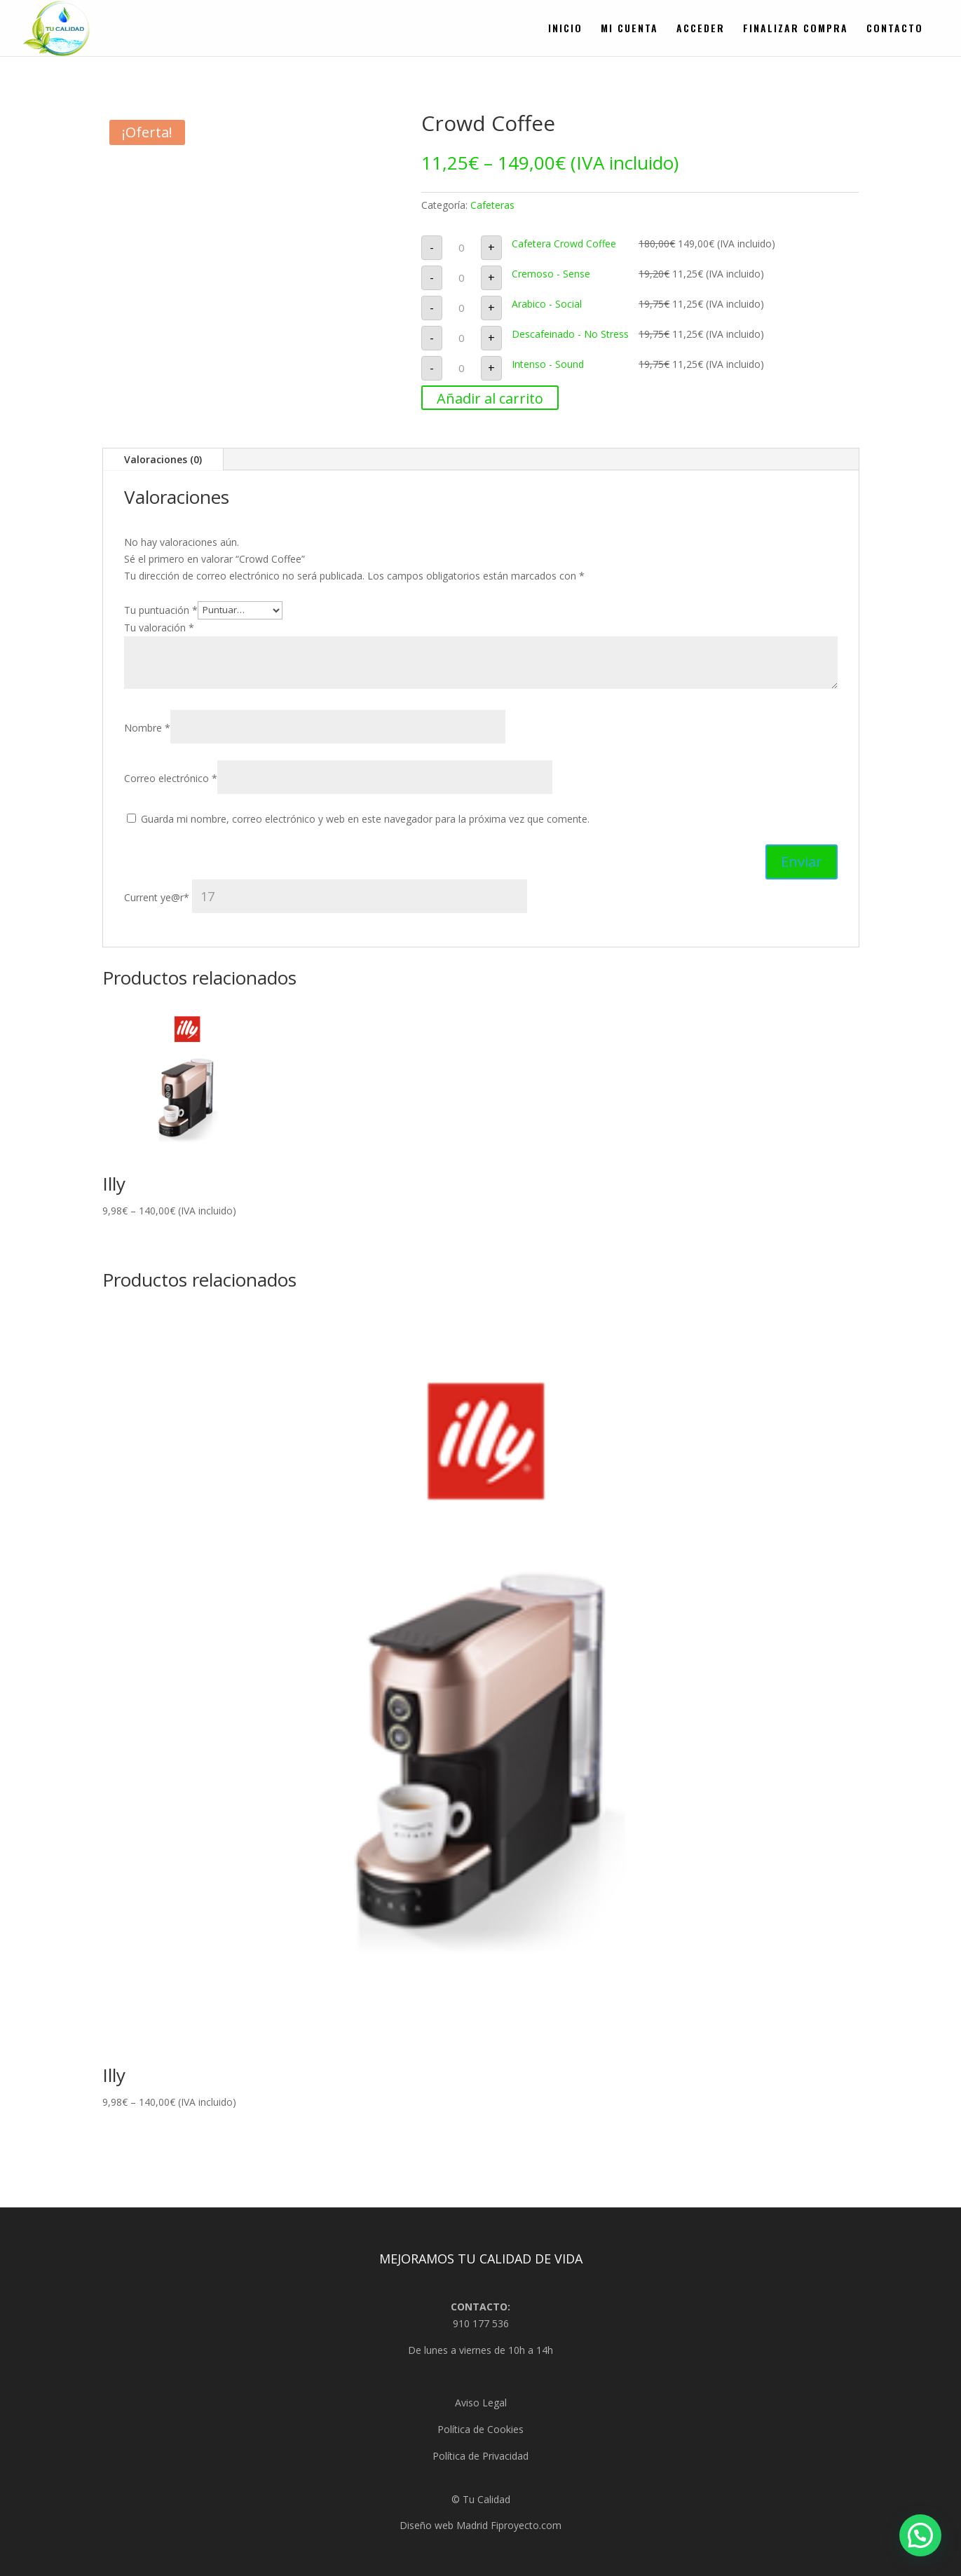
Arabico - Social (547, 303)
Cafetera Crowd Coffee (564, 243)
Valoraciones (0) (163, 459)
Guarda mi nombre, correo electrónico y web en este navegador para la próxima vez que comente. (365, 818)
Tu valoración (159, 627)
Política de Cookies (480, 2429)
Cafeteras (492, 205)
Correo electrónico (170, 778)
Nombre (147, 727)
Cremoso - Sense (551, 273)
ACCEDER (700, 29)
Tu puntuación (161, 609)
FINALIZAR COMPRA (795, 29)
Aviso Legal (481, 2402)
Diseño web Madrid (444, 2525)
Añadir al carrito (490, 398)
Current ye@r (325, 897)
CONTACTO (894, 29)
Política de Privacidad (480, 2455)
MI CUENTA (629, 29)
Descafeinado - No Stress (570, 334)
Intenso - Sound (548, 364)
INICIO (565, 29)
